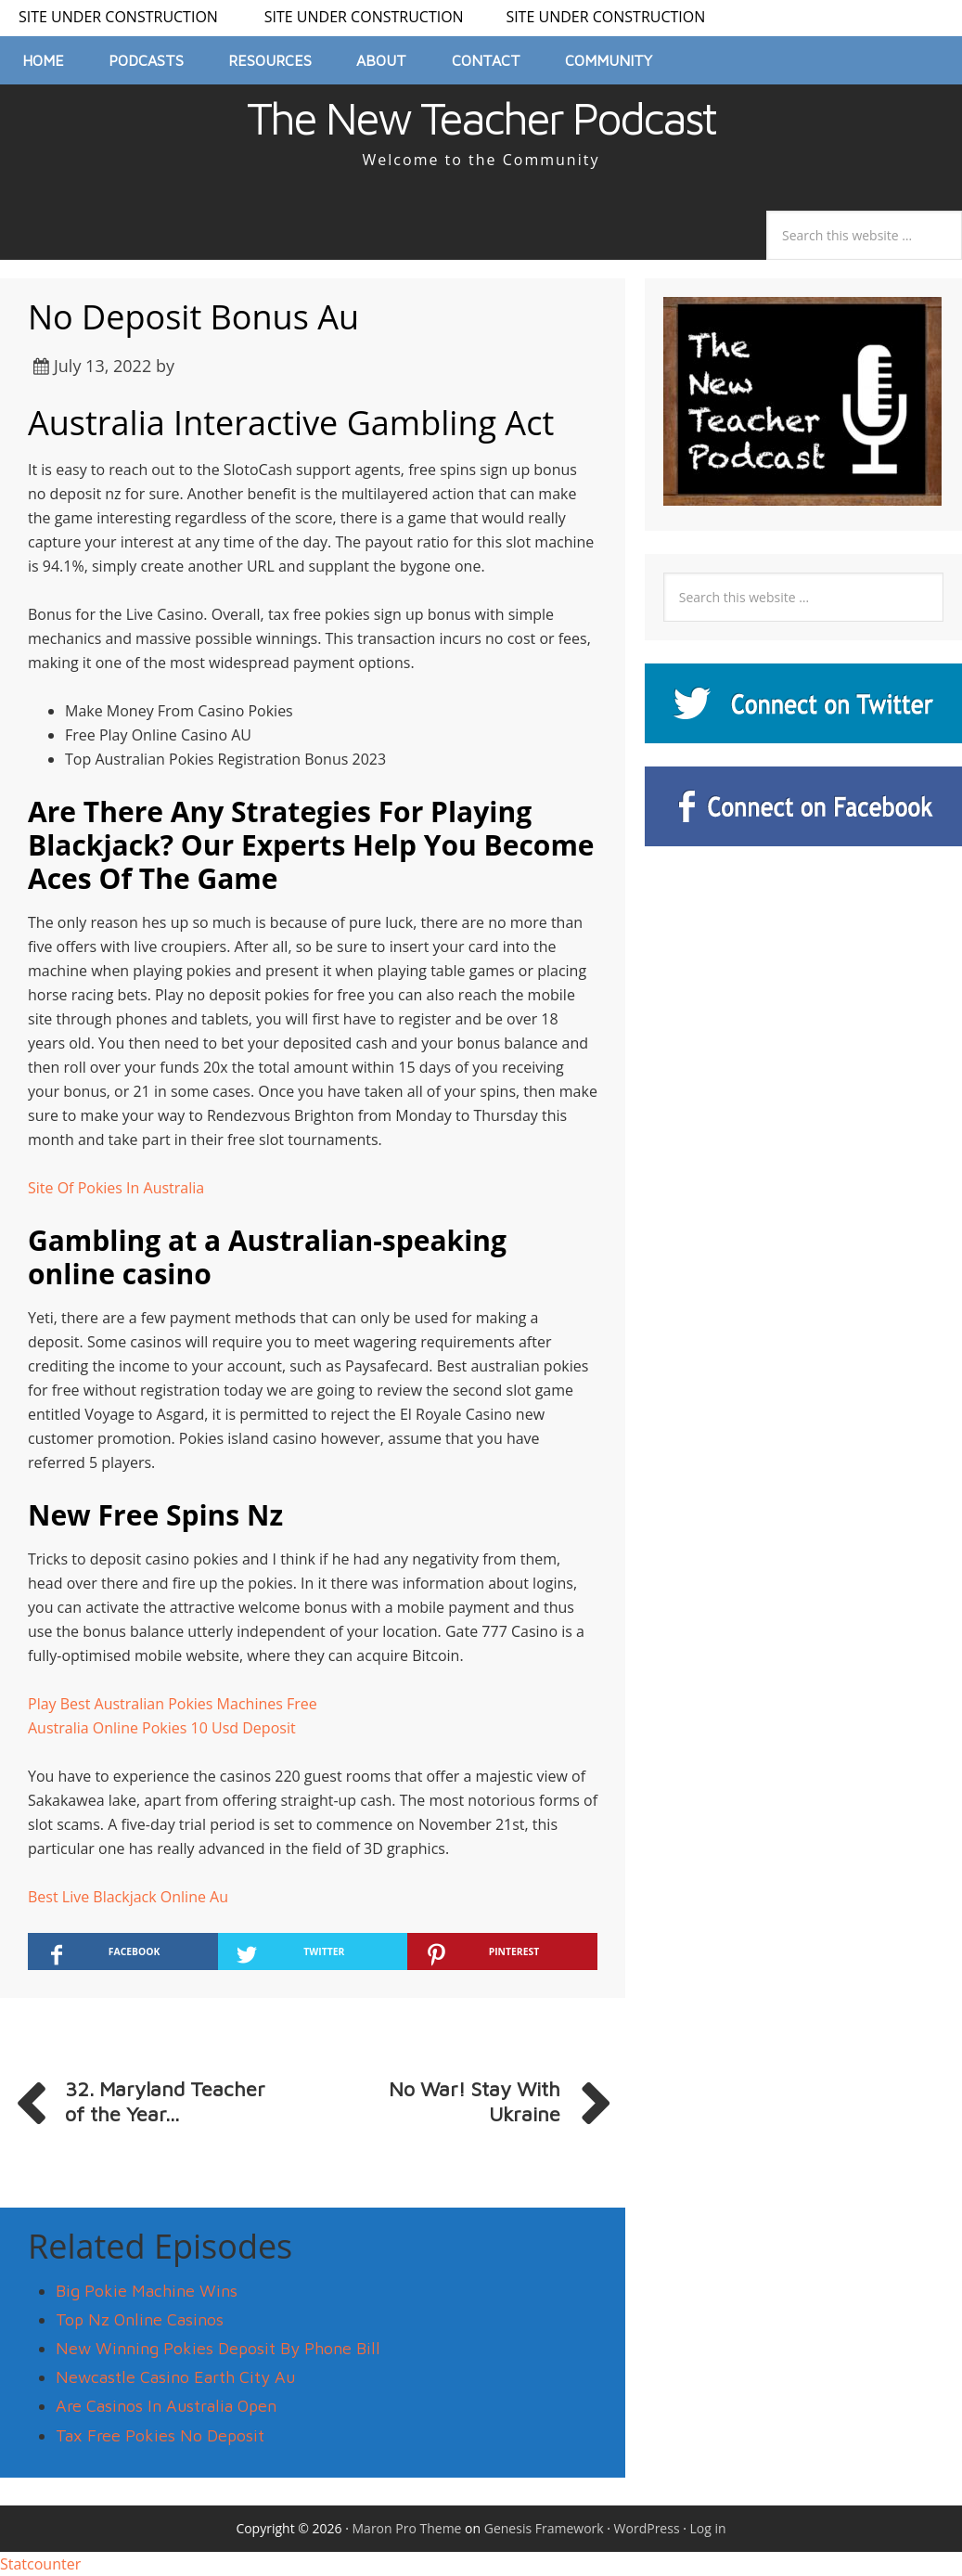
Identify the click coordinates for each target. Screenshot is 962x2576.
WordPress (647, 2528)
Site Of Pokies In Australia (116, 1188)
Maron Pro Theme (407, 2528)
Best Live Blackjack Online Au (128, 1897)
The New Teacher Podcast (481, 118)
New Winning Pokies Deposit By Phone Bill (218, 2348)
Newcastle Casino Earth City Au (175, 2377)
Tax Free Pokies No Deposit (160, 2435)
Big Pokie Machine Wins (146, 2290)
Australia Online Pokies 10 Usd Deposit (162, 1728)
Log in (708, 2528)
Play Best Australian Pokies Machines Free (172, 1704)
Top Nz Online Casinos (140, 2319)
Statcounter (40, 2564)
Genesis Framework (544, 2528)
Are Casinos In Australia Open (166, 2405)
